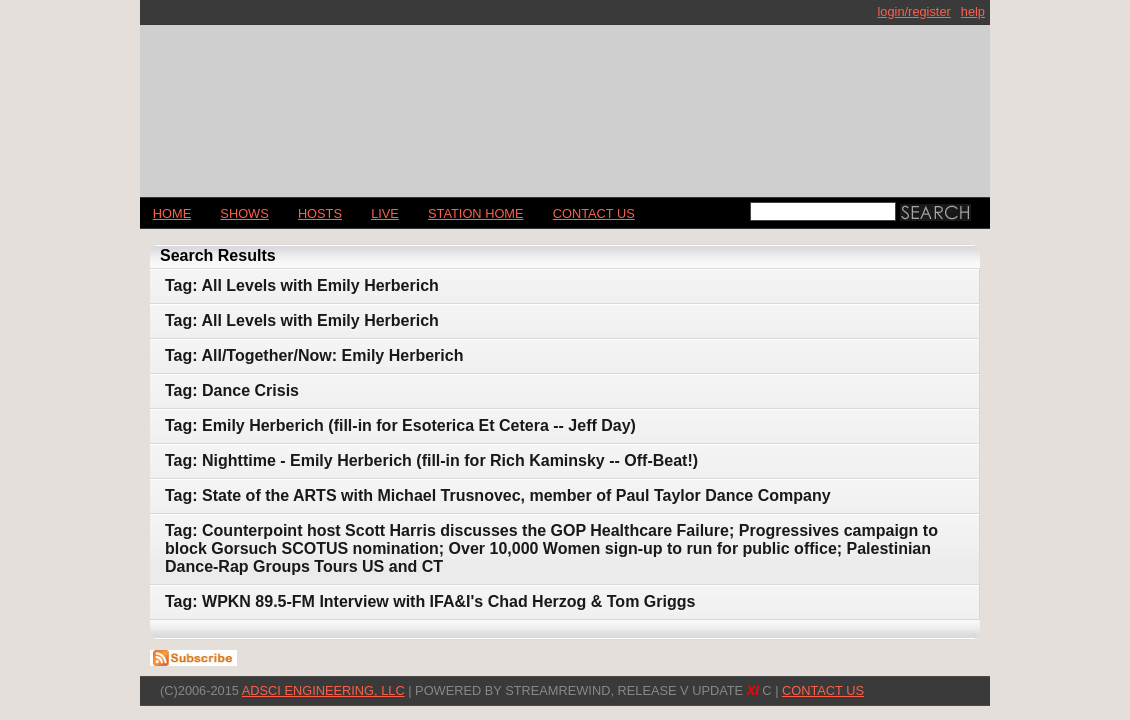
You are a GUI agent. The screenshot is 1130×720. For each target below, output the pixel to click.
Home (172, 213)
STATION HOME (476, 213)
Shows (244, 213)
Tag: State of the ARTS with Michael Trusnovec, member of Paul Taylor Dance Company (498, 495)
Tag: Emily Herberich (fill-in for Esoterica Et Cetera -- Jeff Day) (400, 425)
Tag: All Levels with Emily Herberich (302, 285)
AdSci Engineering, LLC (323, 690)
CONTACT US (594, 213)
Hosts (320, 213)
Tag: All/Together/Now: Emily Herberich (314, 355)
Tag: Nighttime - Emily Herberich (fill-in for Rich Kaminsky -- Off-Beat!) (431, 460)
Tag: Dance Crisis (232, 390)
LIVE (385, 213)
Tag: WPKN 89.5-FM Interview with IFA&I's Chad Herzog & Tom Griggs (430, 601)
